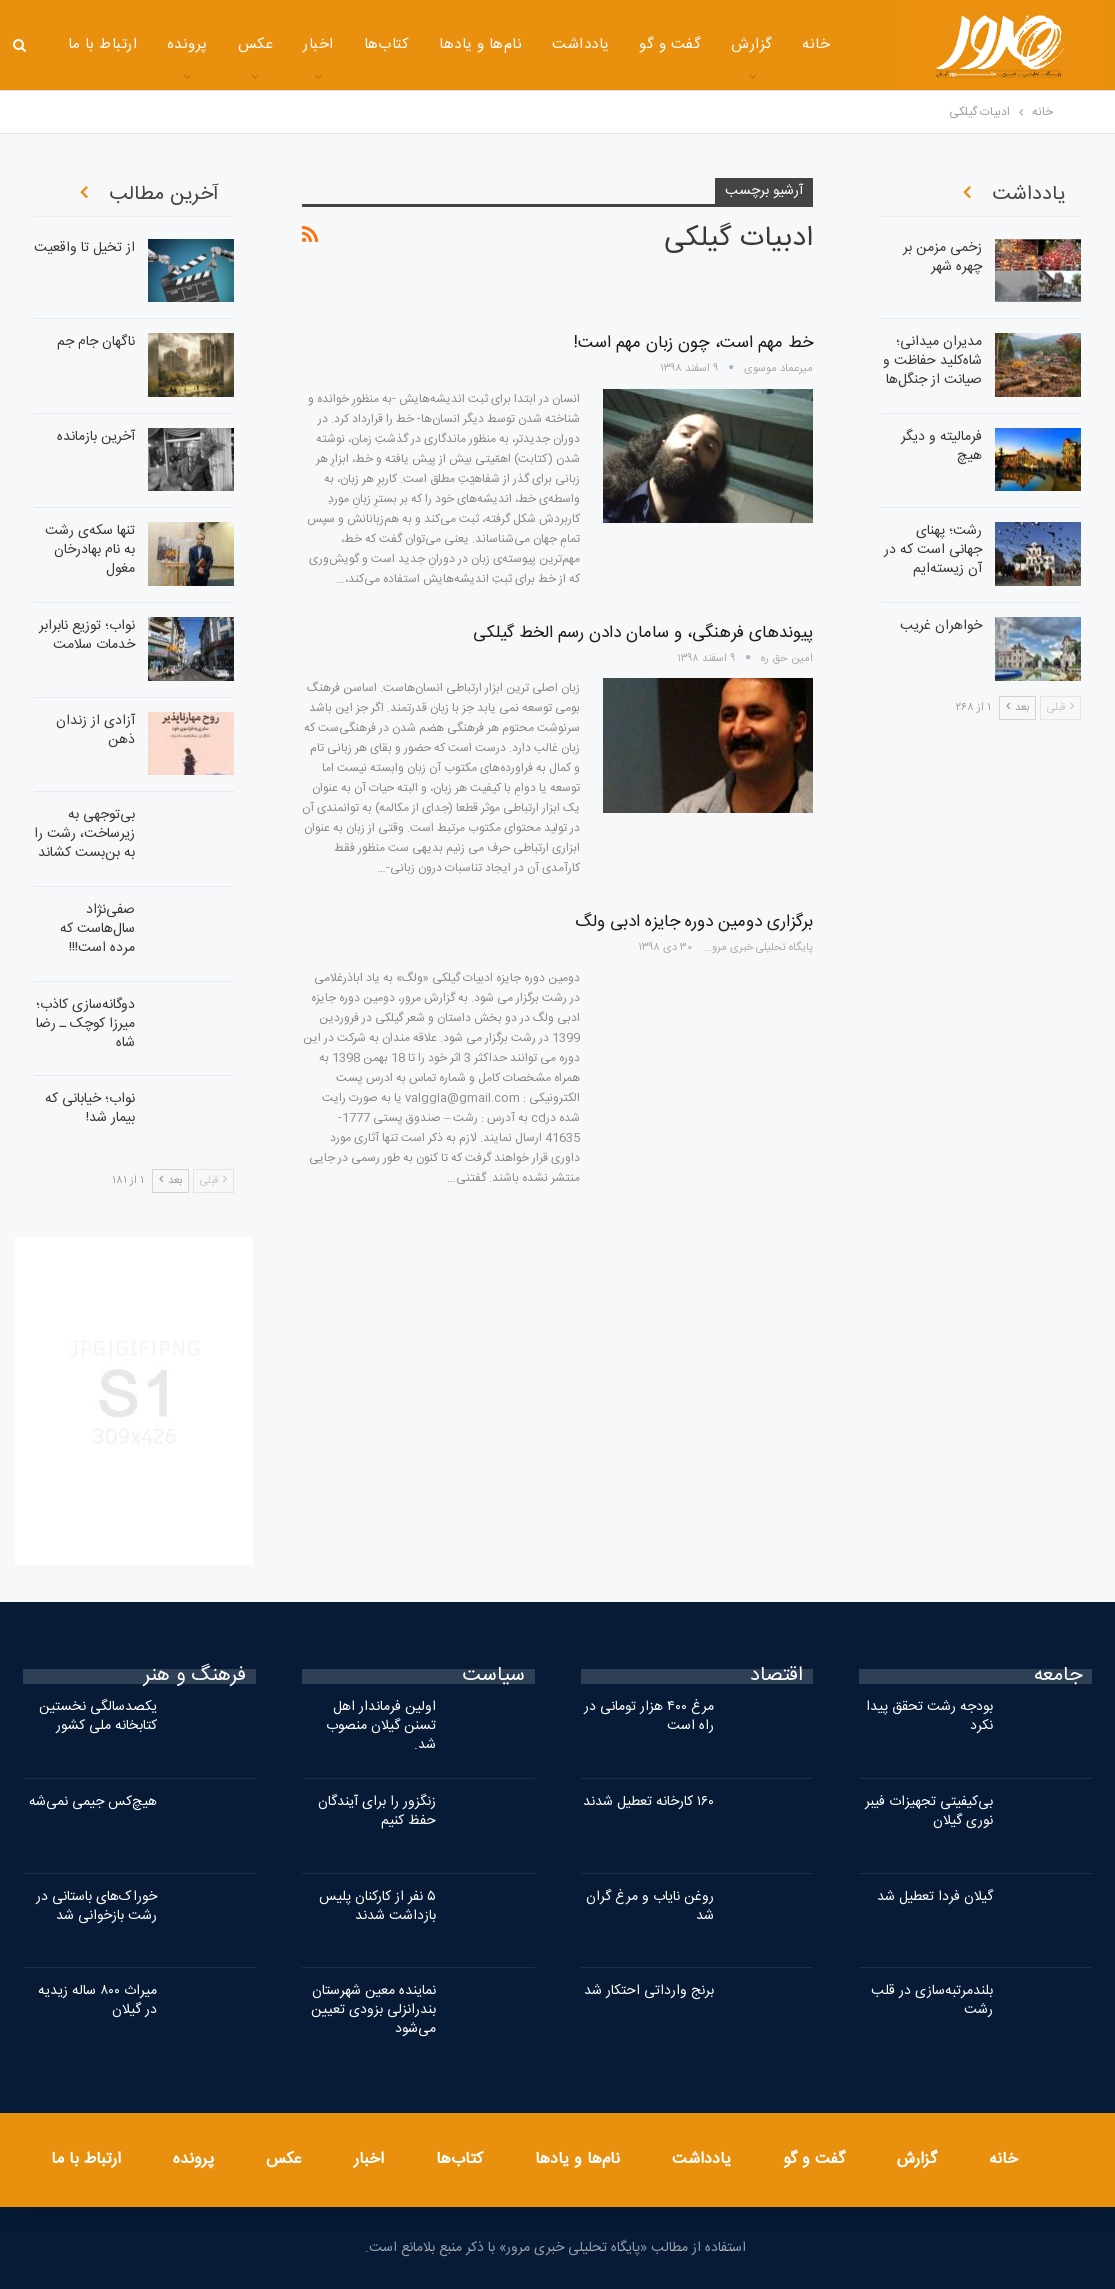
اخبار (283, 44)
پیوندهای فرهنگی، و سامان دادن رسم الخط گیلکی (643, 633)
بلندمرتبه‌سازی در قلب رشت (932, 2000)
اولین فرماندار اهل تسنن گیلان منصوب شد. (381, 1726)
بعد (170, 1181)
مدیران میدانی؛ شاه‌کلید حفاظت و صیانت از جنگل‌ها (932, 361)
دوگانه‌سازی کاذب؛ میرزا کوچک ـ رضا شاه (85, 1024)
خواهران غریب (941, 626)
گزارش (716, 44)
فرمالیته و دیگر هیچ (941, 446)
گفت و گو (635, 44)
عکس (220, 44)
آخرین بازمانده (96, 437)
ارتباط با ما (86, 2159)
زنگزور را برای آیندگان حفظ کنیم (377, 1811)
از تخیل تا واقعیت (84, 248)
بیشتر (85, 46)
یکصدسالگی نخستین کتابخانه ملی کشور (98, 1716)
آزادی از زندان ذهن (95, 730)
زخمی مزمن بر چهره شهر (942, 257)
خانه (781, 44)
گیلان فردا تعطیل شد (935, 1897)
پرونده (152, 44)
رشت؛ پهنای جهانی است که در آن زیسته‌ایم (933, 550)
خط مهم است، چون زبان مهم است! (693, 343)
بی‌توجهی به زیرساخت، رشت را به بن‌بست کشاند (84, 834)
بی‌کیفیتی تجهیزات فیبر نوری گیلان (929, 1811)
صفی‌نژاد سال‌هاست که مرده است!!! (97, 929)
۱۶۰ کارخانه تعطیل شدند (648, 1802)
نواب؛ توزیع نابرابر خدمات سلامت (87, 635)
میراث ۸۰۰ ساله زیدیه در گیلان (97, 2000)
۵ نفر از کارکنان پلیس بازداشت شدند (377, 1906)
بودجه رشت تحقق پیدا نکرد (929, 1716)
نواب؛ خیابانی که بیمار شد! (90, 1108)
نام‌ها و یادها (445, 44)
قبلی (213, 1181)
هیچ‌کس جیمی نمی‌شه (93, 1802)
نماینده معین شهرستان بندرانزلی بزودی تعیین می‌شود (373, 2010)
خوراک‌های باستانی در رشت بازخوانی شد (96, 1906)
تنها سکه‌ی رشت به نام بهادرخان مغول (90, 550)
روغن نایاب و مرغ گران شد (650, 1906)
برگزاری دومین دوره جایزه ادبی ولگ (694, 922)
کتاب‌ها (351, 44)
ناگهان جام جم (96, 342)
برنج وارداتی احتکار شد (649, 1991)
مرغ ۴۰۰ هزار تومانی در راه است (649, 1716)
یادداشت (545, 44)
